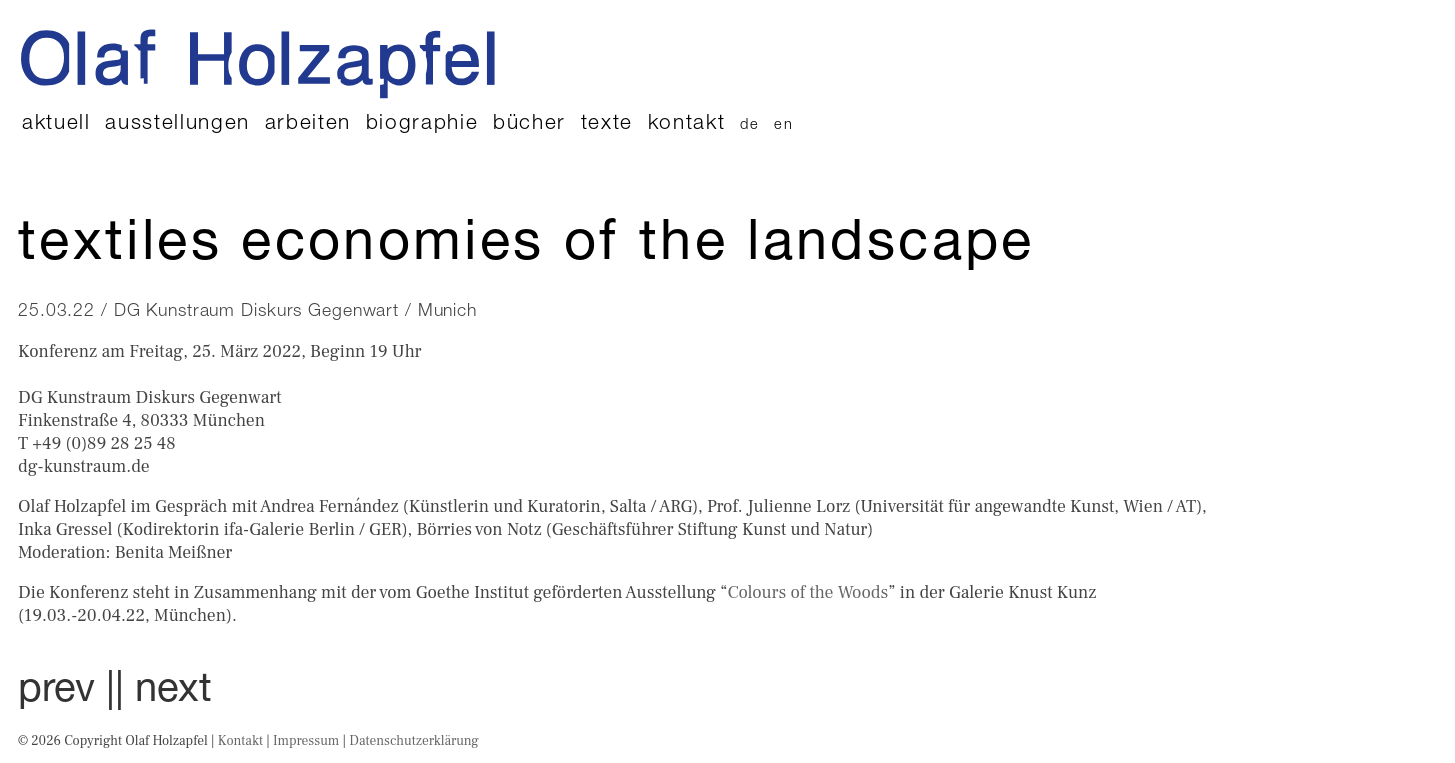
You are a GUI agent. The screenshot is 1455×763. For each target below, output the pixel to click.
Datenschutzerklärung (414, 740)
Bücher (529, 124)
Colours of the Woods (808, 592)
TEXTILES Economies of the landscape (526, 247)
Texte (607, 124)
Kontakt (687, 124)
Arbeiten (308, 124)
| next (163, 692)
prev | (66, 692)
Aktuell (56, 124)
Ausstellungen (177, 124)
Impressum (306, 740)
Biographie (422, 124)
